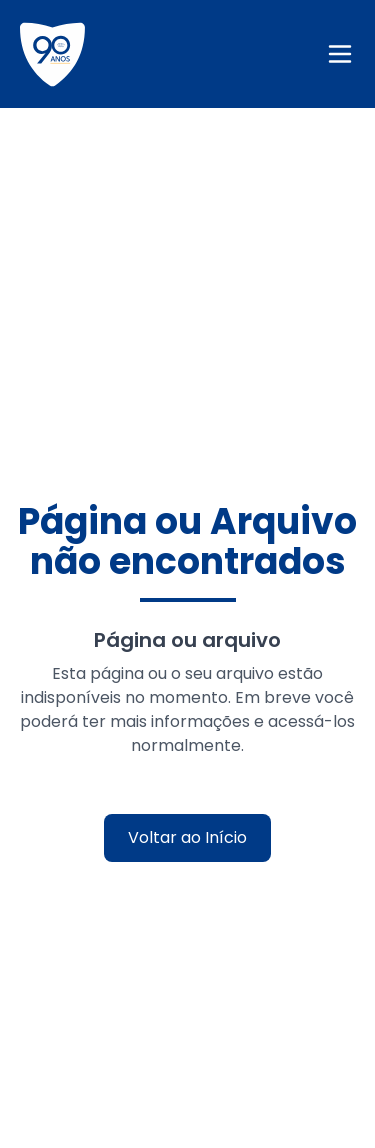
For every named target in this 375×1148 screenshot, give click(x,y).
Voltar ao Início (187, 837)
